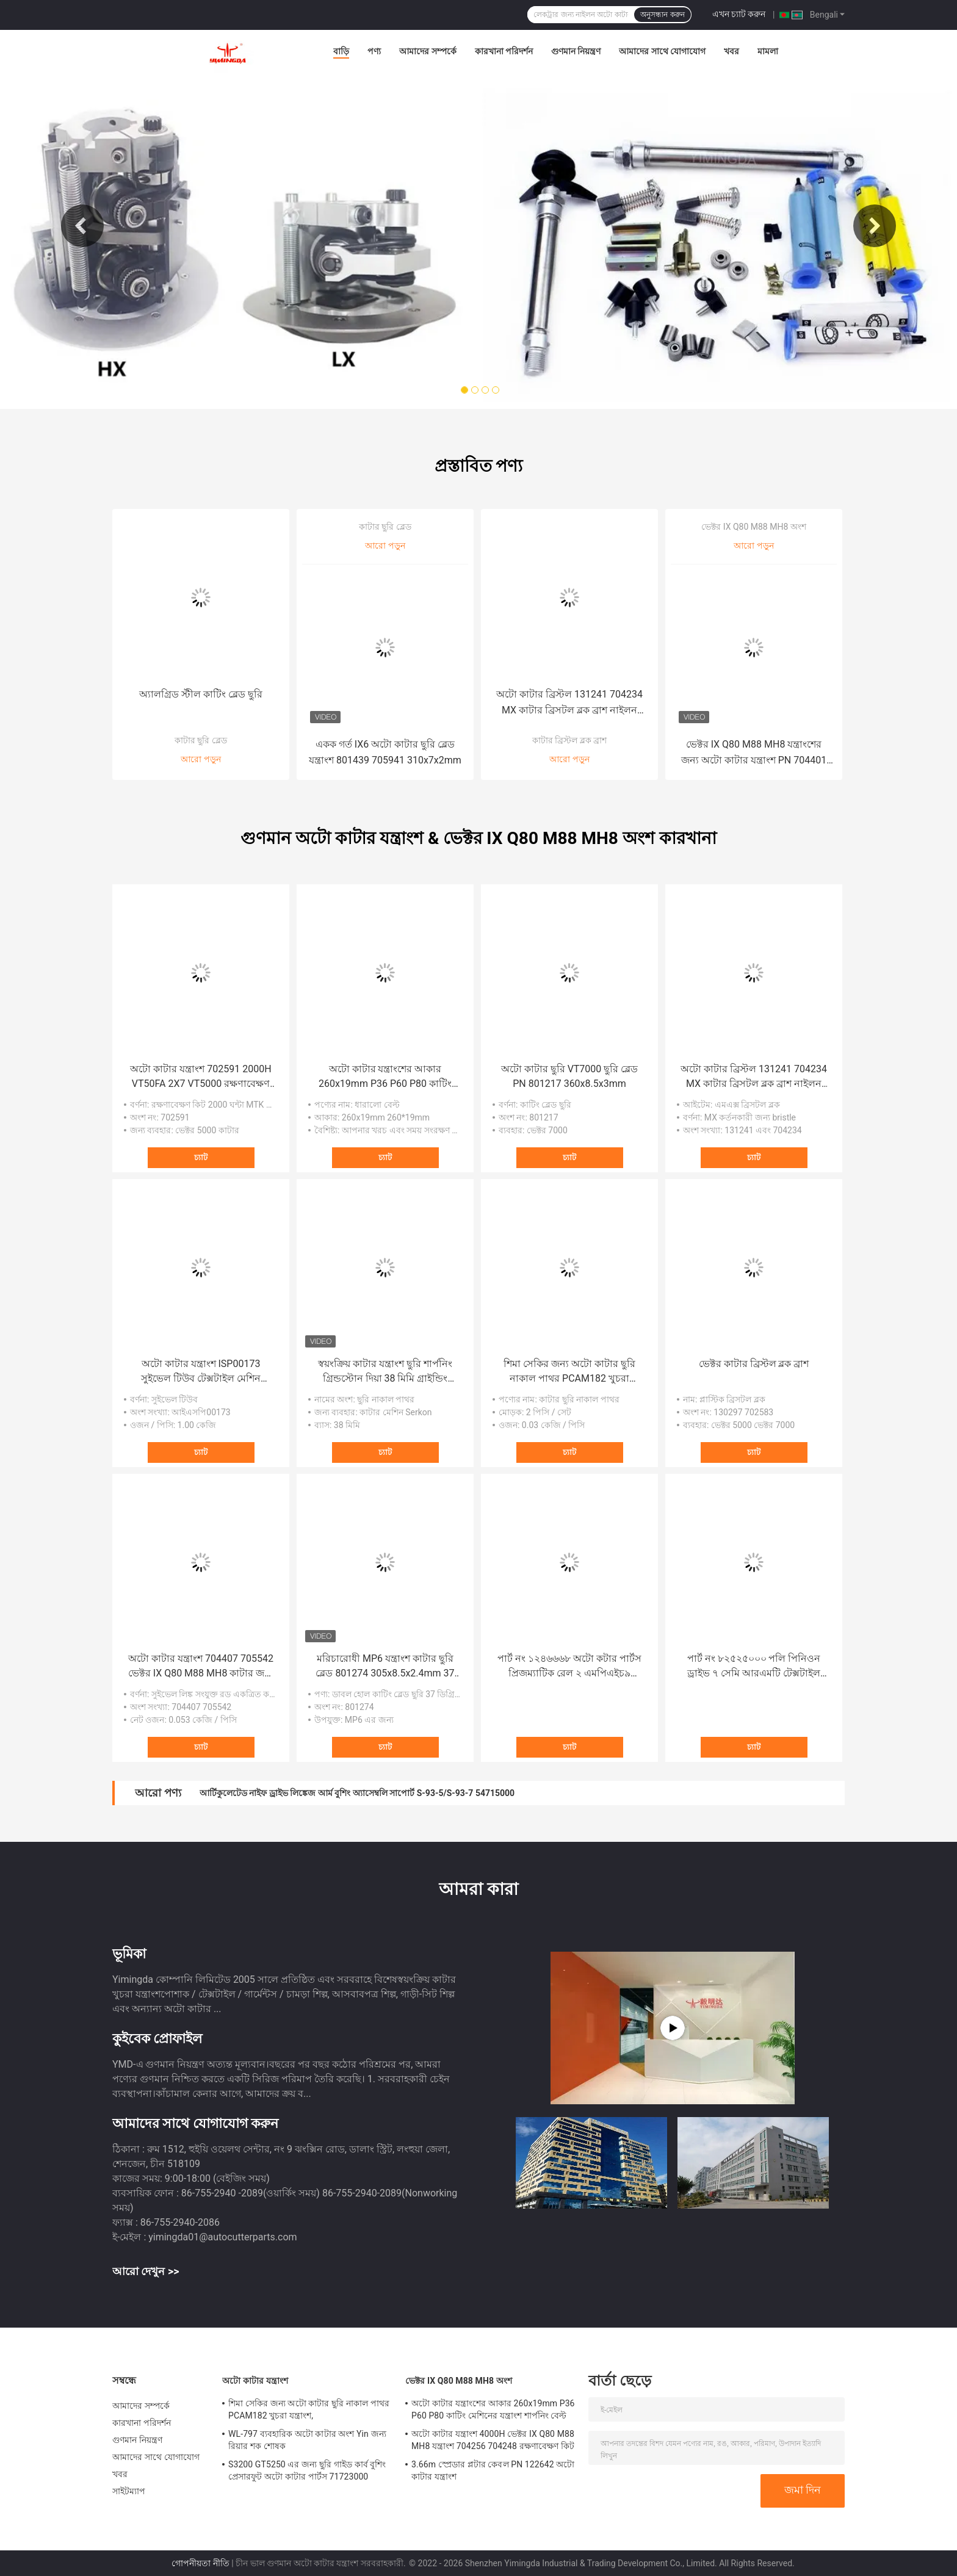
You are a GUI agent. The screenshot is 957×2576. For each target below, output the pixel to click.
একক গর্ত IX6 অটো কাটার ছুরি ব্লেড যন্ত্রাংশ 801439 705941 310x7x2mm (385, 752)
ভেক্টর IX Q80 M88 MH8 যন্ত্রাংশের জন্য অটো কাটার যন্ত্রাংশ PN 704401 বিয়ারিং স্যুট (753, 753)
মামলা (767, 51)
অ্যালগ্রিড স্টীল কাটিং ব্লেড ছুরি (200, 694)
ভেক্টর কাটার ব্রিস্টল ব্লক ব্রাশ (754, 1363)
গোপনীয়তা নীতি (200, 2563)
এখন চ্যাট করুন (739, 14)
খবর (731, 51)
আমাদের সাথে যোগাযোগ (662, 51)
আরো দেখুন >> (145, 2271)
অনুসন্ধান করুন (662, 14)
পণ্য (374, 51)
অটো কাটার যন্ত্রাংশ (255, 2381)
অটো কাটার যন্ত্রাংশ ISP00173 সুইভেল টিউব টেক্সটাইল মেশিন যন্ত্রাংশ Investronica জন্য (201, 1372)
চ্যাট (201, 1157)
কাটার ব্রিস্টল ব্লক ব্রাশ (569, 740)
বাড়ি (341, 51)
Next (874, 225)
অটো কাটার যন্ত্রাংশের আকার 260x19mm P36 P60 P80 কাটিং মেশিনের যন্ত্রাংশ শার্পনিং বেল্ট (385, 1077)
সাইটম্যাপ (129, 2491)
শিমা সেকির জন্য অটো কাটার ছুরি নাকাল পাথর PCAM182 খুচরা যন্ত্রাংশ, (569, 1372)
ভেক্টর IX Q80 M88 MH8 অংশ (753, 527)
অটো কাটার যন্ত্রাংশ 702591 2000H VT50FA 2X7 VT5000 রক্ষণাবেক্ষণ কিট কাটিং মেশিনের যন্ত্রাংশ (200, 1077)
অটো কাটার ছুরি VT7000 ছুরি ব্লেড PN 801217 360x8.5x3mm (569, 1076)
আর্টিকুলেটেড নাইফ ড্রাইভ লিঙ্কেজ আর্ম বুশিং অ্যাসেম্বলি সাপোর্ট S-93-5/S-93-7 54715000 (357, 1793)
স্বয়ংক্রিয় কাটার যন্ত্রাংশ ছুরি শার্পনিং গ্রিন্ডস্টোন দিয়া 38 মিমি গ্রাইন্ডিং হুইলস (385, 1372)
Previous (82, 225)
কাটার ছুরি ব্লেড (201, 740)
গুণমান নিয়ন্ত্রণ (576, 51)
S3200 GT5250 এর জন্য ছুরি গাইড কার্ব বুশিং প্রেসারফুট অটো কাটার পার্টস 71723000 (307, 2470)
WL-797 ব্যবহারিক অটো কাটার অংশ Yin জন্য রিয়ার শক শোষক (307, 2440)
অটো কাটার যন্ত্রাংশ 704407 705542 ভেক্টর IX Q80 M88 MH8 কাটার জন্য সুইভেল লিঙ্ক (201, 1667)
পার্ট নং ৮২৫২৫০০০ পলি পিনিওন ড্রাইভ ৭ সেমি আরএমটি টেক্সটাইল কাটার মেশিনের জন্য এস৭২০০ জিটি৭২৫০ (754, 1667)
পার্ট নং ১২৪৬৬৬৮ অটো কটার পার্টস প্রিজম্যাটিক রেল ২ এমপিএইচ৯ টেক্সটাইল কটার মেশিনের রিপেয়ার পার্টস (569, 1667)
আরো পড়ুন (200, 759)
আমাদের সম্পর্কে (427, 51)
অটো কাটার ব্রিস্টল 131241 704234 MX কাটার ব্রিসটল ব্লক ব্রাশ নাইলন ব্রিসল (569, 703)
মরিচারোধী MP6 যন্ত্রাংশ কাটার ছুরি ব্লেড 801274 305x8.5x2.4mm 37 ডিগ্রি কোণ (385, 1667)
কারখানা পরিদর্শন (504, 51)
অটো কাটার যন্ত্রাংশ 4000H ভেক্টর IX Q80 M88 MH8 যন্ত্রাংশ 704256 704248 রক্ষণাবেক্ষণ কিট (492, 2440)
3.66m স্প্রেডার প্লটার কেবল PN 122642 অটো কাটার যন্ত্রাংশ (492, 2470)
